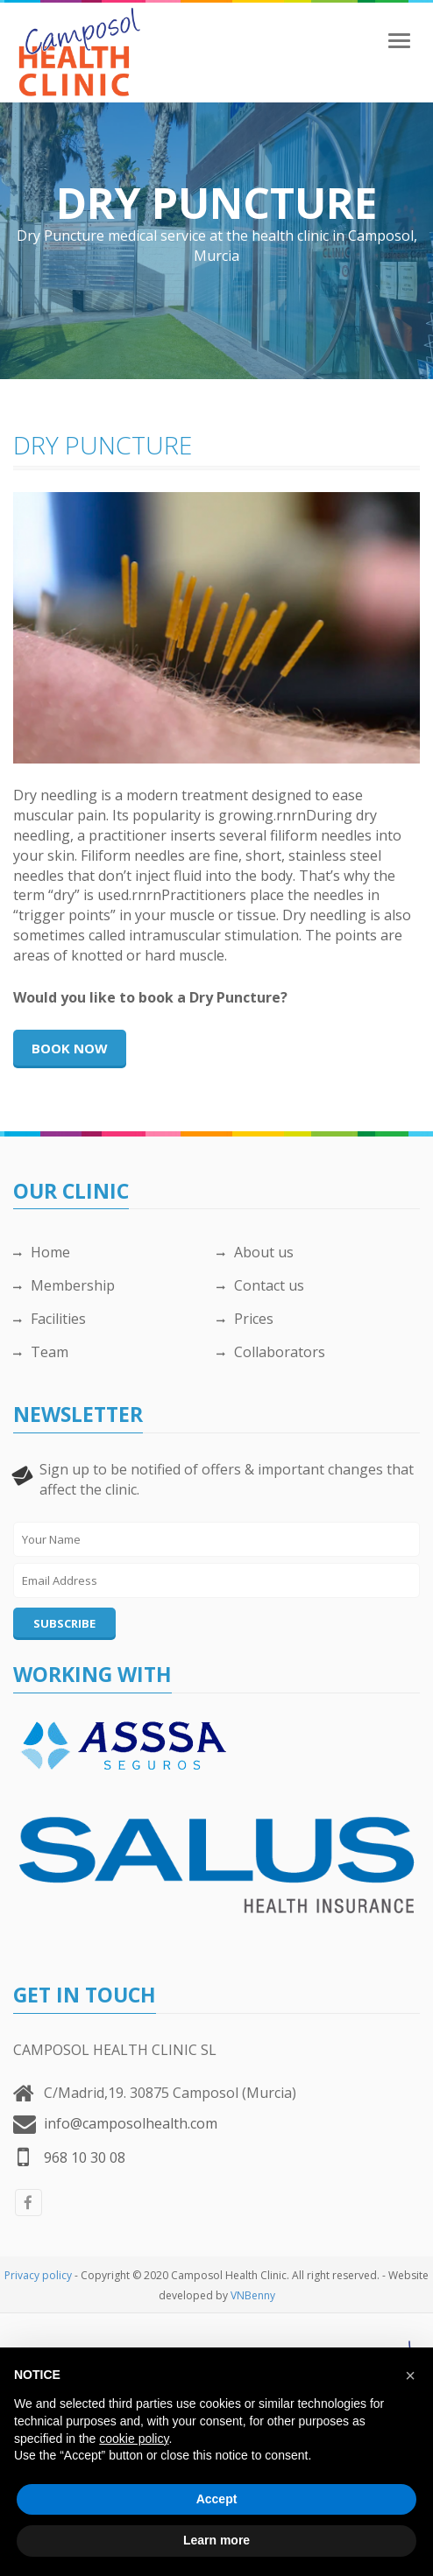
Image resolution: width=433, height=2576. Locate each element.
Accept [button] (217, 2499)
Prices (244, 1318)
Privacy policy (38, 2275)
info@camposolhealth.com (130, 2123)
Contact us (260, 1285)
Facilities (49, 1318)
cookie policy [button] (133, 2439)
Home (41, 1252)
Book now (70, 1048)
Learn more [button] (216, 2540)
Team (40, 1352)
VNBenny (253, 2295)
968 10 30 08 (84, 2157)
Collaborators (270, 1352)
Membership (64, 1285)
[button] (410, 2375)
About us (255, 1252)
